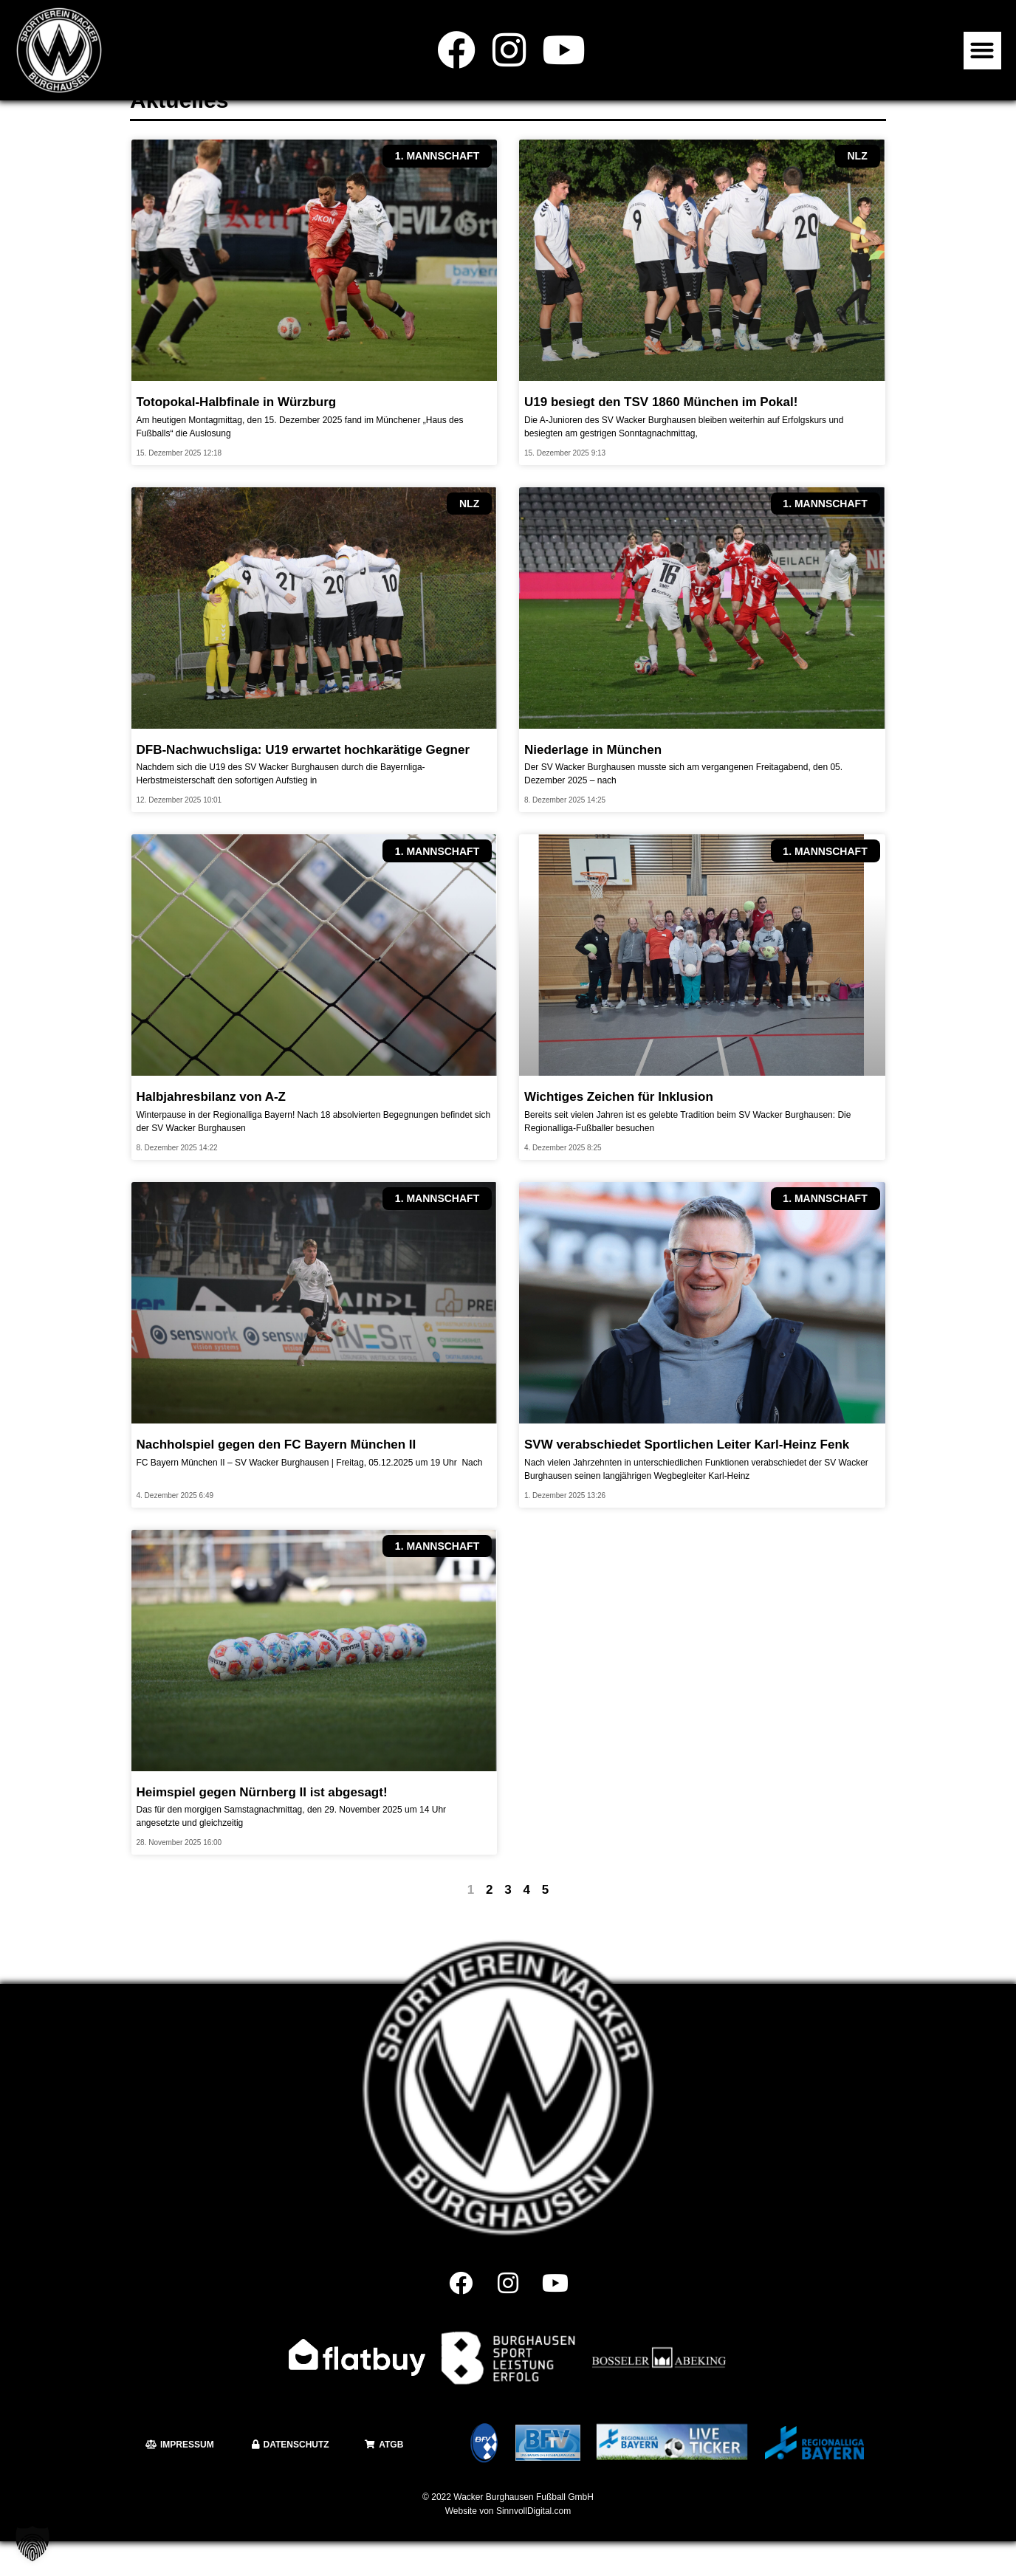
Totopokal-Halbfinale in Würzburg (237, 437)
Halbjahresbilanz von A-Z (211, 1131)
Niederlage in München (593, 784)
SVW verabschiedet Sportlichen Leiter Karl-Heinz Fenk (686, 1479)
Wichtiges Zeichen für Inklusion (618, 1131)
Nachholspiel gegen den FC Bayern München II (276, 1479)
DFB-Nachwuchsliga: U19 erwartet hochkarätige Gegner (303, 784)
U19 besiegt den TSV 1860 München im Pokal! (660, 437)
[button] (982, 50)
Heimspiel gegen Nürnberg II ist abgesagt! (262, 1827)
